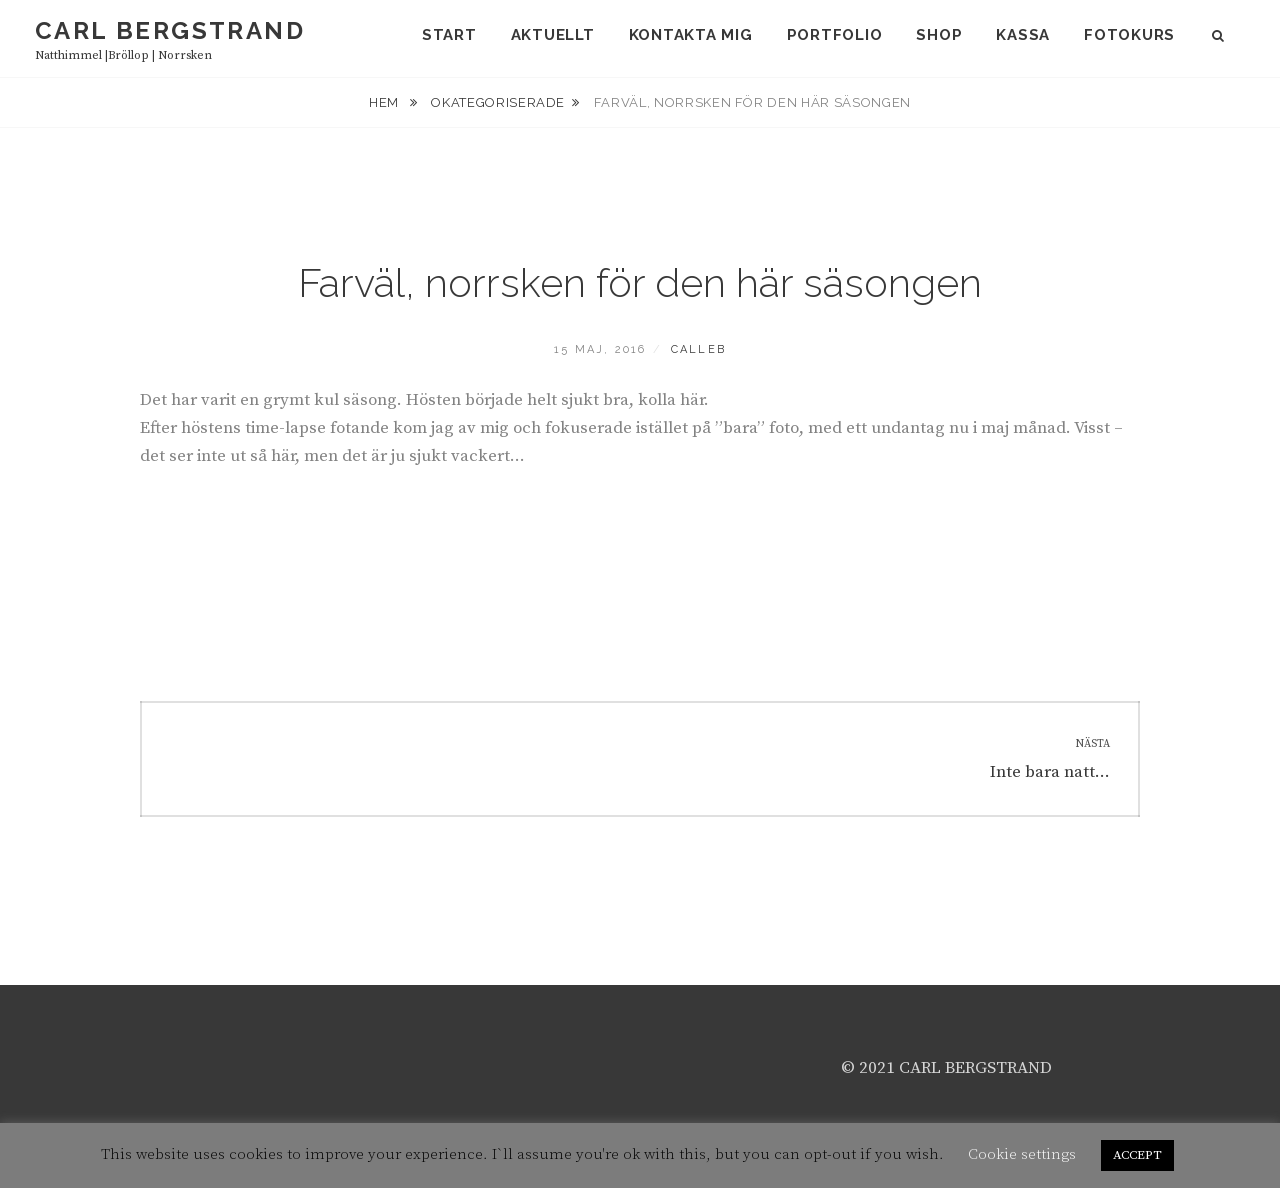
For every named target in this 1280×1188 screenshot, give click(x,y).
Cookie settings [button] (1022, 1154)
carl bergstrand (170, 30)
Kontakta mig (691, 35)
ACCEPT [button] (1137, 1155)
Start (449, 35)
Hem (386, 102)
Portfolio (835, 35)
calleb (698, 349)
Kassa (1023, 35)
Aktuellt (553, 35)
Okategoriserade (498, 102)
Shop (939, 35)
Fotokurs (1129, 35)
